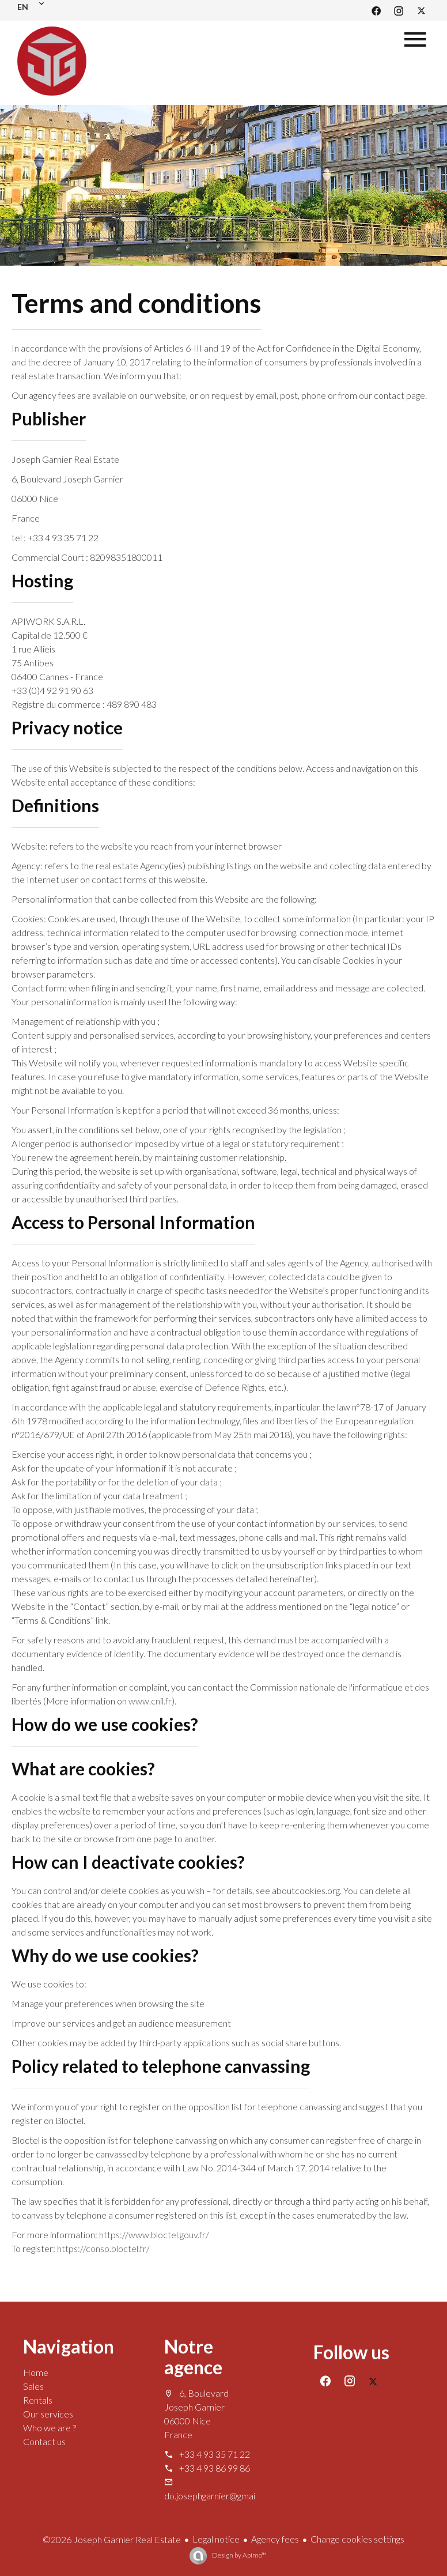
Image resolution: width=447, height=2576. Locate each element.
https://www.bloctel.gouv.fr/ (154, 2234)
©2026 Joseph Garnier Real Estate (112, 2539)
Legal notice (216, 2538)
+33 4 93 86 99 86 (214, 2467)
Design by (239, 2555)
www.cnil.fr (150, 1700)
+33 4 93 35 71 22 (214, 2454)
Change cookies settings (357, 2538)
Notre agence (193, 2356)
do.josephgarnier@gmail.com (220, 2495)
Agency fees (275, 2538)
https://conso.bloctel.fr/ (103, 2248)
